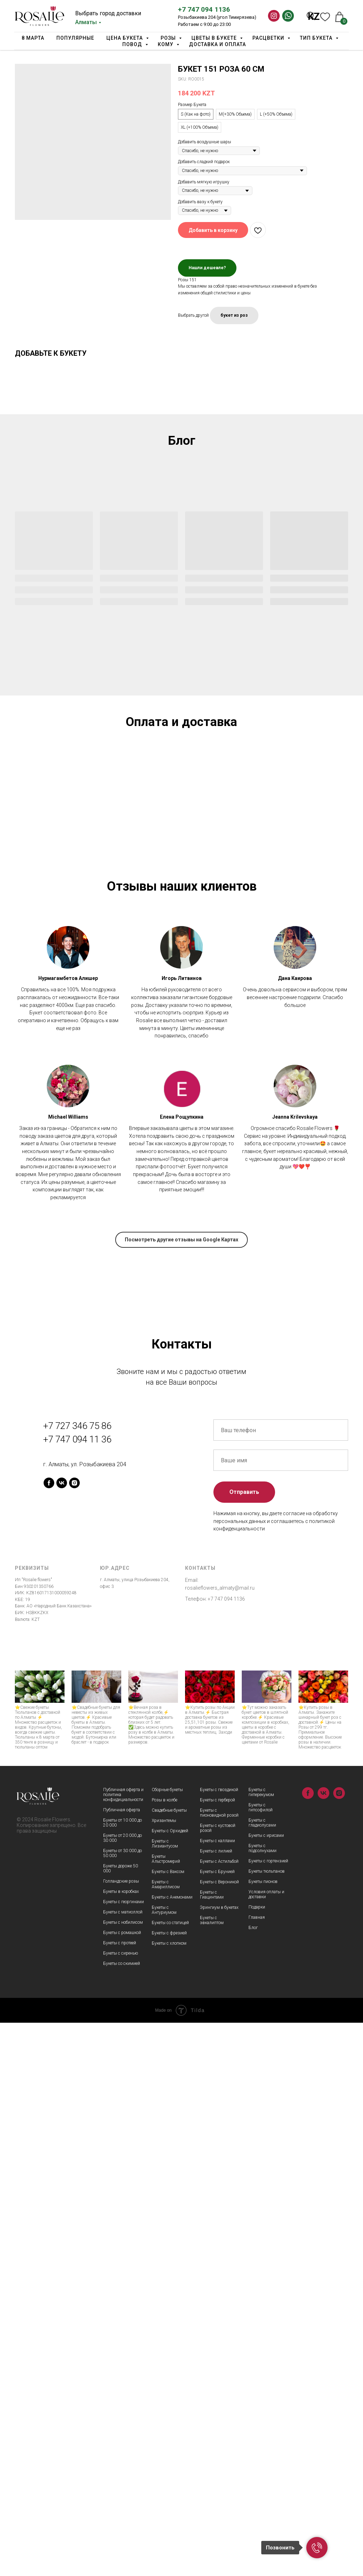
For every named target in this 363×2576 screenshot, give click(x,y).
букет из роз (234, 315)
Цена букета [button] (125, 38)
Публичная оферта (121, 2363)
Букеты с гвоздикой (219, 2342)
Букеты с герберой (217, 2353)
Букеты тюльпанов (266, 2424)
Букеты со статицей (170, 2475)
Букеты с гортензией (268, 2414)
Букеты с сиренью (120, 2506)
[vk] (61, 2036)
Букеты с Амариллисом (166, 2438)
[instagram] (74, 2036)
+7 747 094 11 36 (77, 1992)
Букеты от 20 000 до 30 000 (122, 2391)
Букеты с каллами (217, 2394)
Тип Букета (317, 38)
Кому (166, 44)
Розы (169, 38)
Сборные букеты (167, 2342)
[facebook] (49, 2036)
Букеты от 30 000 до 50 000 (122, 2406)
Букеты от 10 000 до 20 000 (122, 2376)
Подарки (256, 2460)
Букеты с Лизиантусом (165, 2397)
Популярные (75, 38)
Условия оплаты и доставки (266, 2448)
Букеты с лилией (216, 2404)
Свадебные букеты (169, 2363)
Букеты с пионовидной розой (219, 2366)
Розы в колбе (164, 2353)
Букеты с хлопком (169, 2496)
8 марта (33, 38)
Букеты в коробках (121, 2444)
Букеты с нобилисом (123, 2475)
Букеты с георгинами (123, 2455)
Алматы (86, 22)
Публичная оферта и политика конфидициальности (123, 2347)
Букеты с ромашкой (122, 2485)
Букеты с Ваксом (168, 2424)
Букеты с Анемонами (172, 2450)
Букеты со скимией (121, 2516)
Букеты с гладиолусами (262, 2376)
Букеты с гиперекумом (261, 2345)
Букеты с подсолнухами (262, 2401)
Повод (133, 44)
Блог (253, 2480)
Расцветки (269, 38)
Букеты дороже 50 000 (120, 2422)
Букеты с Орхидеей (170, 2384)
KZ (314, 16)
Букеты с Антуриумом (164, 2463)
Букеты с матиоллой (123, 2465)
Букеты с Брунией (217, 2424)
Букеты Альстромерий (166, 2412)
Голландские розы (121, 2434)
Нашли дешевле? (207, 267)
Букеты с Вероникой (219, 2435)
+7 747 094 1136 (204, 9)
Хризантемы (164, 2373)
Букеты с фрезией (169, 2486)
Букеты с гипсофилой (260, 2361)
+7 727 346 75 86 (77, 1979)
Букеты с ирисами (266, 2388)
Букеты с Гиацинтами (212, 2448)
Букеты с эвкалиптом (212, 2473)
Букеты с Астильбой (219, 2414)
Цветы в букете (214, 38)
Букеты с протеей (119, 2496)
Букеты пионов (263, 2434)
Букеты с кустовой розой (217, 2381)
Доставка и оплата (217, 44)
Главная (256, 2470)
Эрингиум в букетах (219, 2460)
